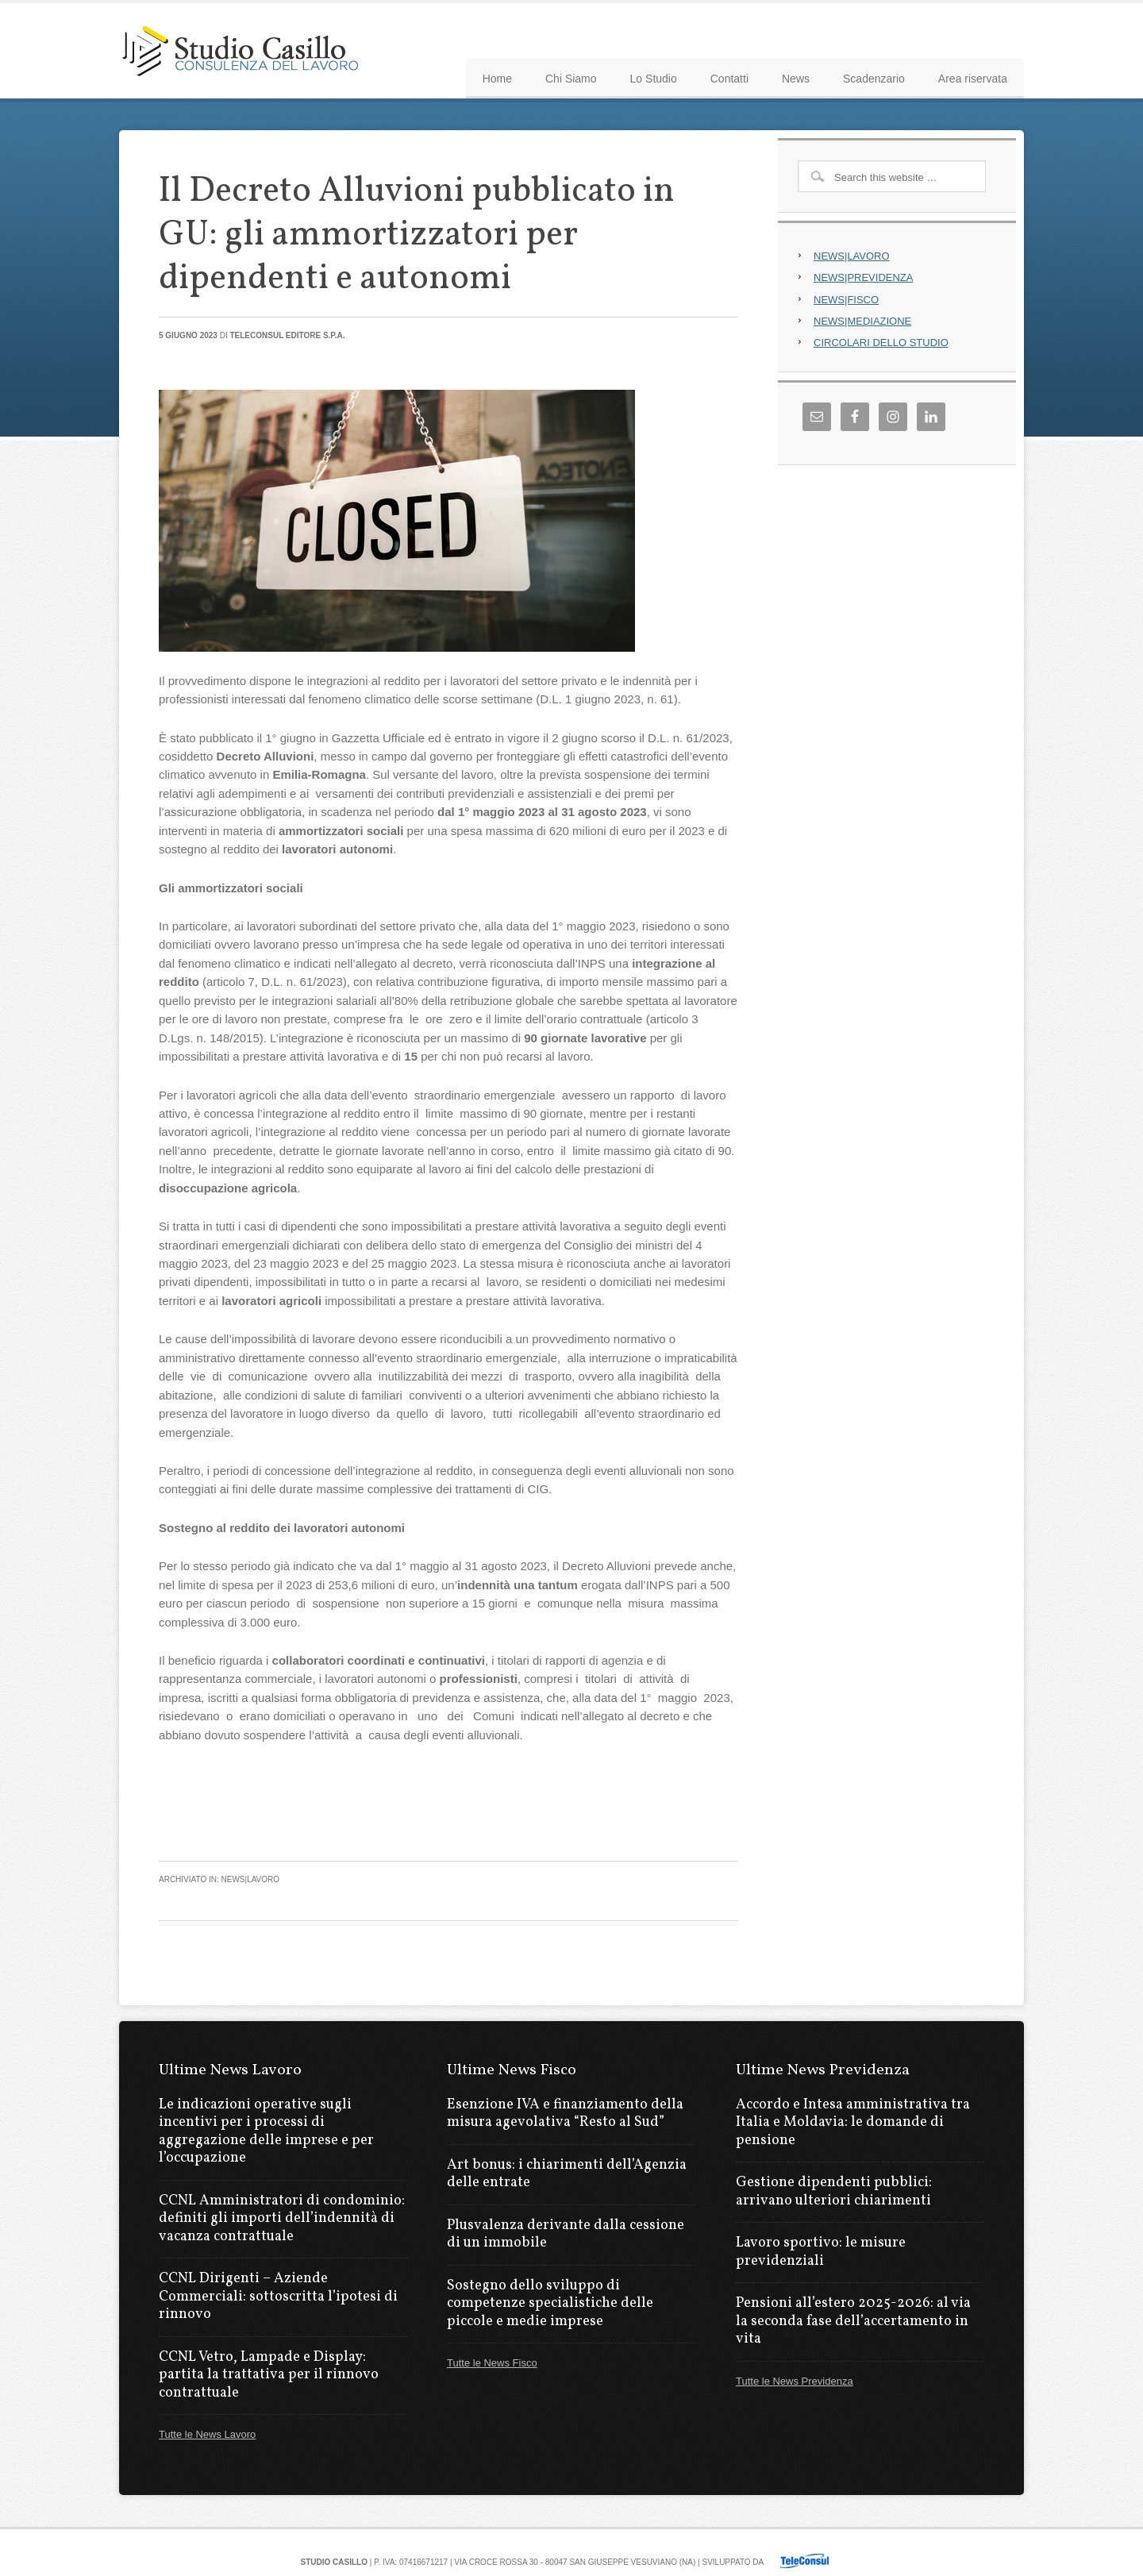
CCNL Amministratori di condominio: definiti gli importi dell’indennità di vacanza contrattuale (282, 2219)
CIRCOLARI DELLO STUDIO (881, 342)
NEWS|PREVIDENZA (863, 277)
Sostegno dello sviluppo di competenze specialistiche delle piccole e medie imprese (550, 2303)
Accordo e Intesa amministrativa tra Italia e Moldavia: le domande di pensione (853, 2123)
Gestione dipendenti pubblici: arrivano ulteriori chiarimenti (834, 2192)
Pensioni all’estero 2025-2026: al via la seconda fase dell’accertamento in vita (853, 2321)
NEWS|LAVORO (852, 256)
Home (497, 78)
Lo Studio (653, 78)
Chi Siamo (571, 78)
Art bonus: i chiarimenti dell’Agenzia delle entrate (567, 2174)
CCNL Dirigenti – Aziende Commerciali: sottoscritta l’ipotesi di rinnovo (278, 2296)
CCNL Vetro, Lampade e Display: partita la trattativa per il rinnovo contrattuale (269, 2375)
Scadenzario (874, 78)
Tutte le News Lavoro (207, 2434)
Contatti (729, 78)
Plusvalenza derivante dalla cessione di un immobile (565, 2235)
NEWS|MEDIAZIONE (862, 321)
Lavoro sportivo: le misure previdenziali (821, 2252)
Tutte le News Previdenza (794, 2381)
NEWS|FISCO (846, 300)
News (796, 78)
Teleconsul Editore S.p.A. (286, 335)
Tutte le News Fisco (492, 2363)
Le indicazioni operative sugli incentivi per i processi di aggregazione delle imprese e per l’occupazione (266, 2132)
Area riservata (972, 78)
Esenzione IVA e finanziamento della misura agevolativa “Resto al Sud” (565, 2114)
